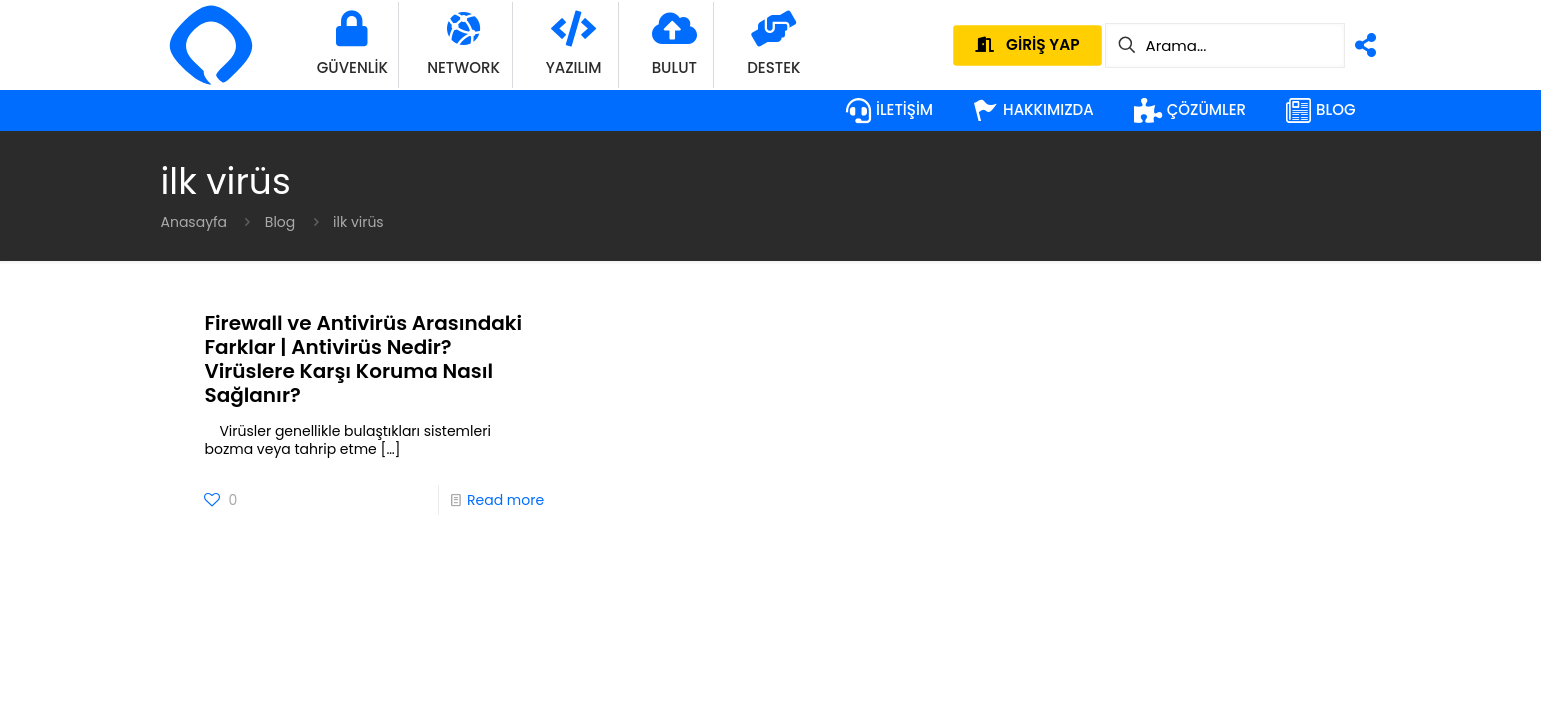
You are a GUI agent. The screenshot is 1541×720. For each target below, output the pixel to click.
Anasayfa (194, 222)
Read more (505, 500)
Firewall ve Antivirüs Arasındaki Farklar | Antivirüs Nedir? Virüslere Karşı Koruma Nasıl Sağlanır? (363, 359)
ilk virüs (358, 222)
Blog (280, 222)
